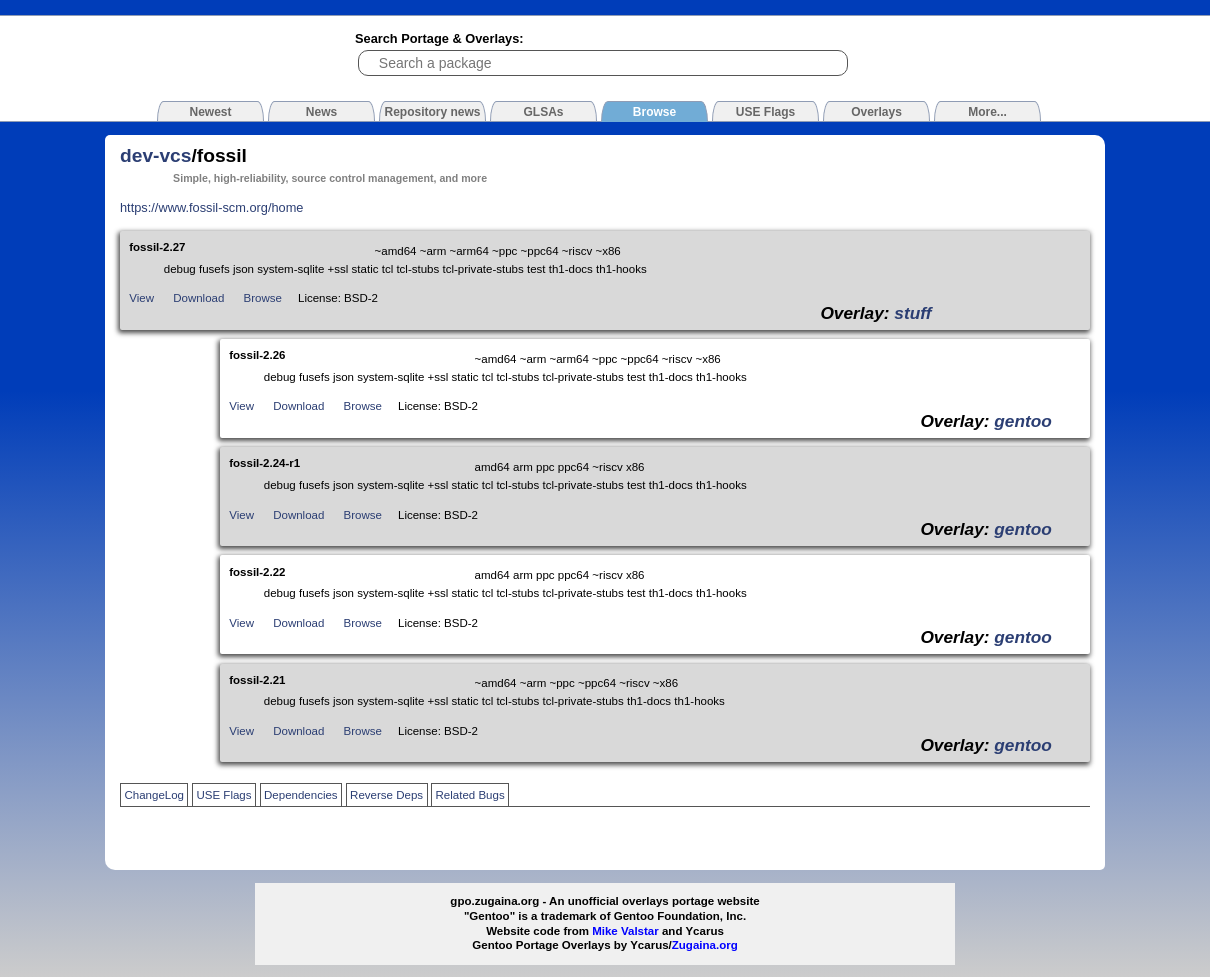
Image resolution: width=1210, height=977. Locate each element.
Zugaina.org (705, 945)
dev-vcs (155, 155)
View (141, 298)
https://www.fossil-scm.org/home (211, 207)
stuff (912, 313)
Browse (263, 298)
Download (198, 298)
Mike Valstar (625, 931)
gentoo (1023, 421)
